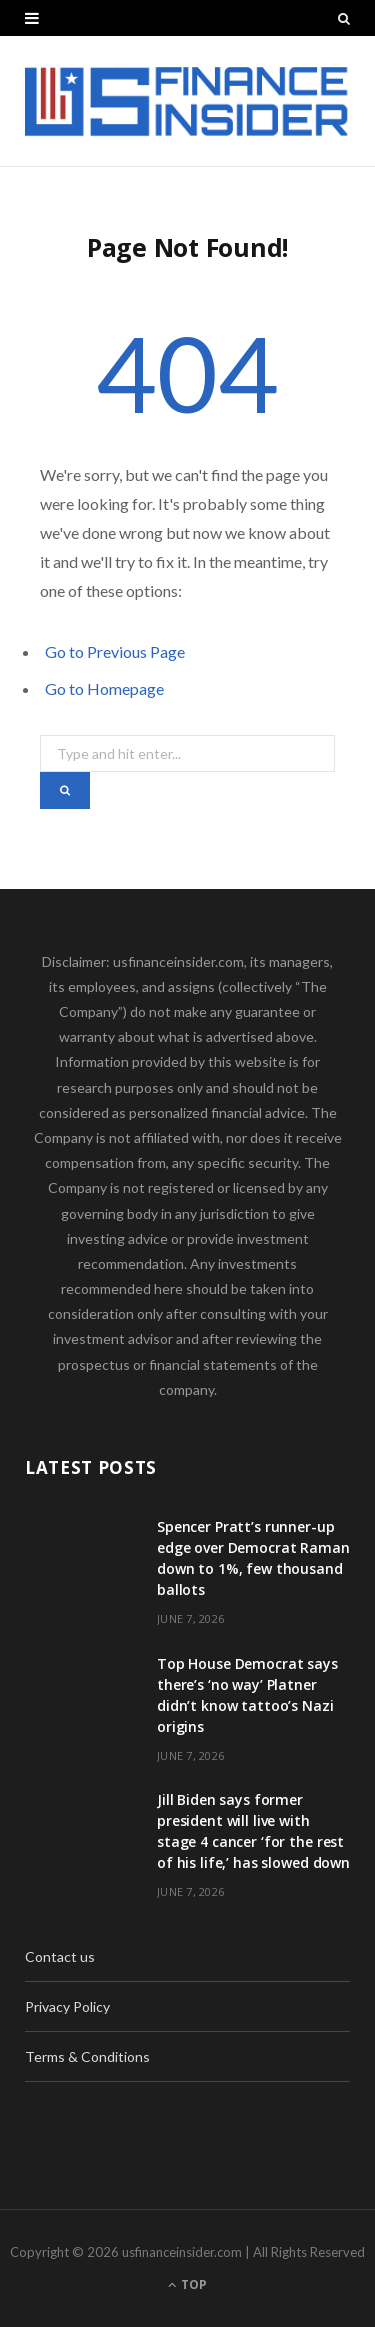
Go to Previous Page (115, 651)
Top (187, 2284)
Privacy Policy (67, 2006)
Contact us (60, 1956)
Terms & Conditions (87, 2056)
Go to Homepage (104, 688)
